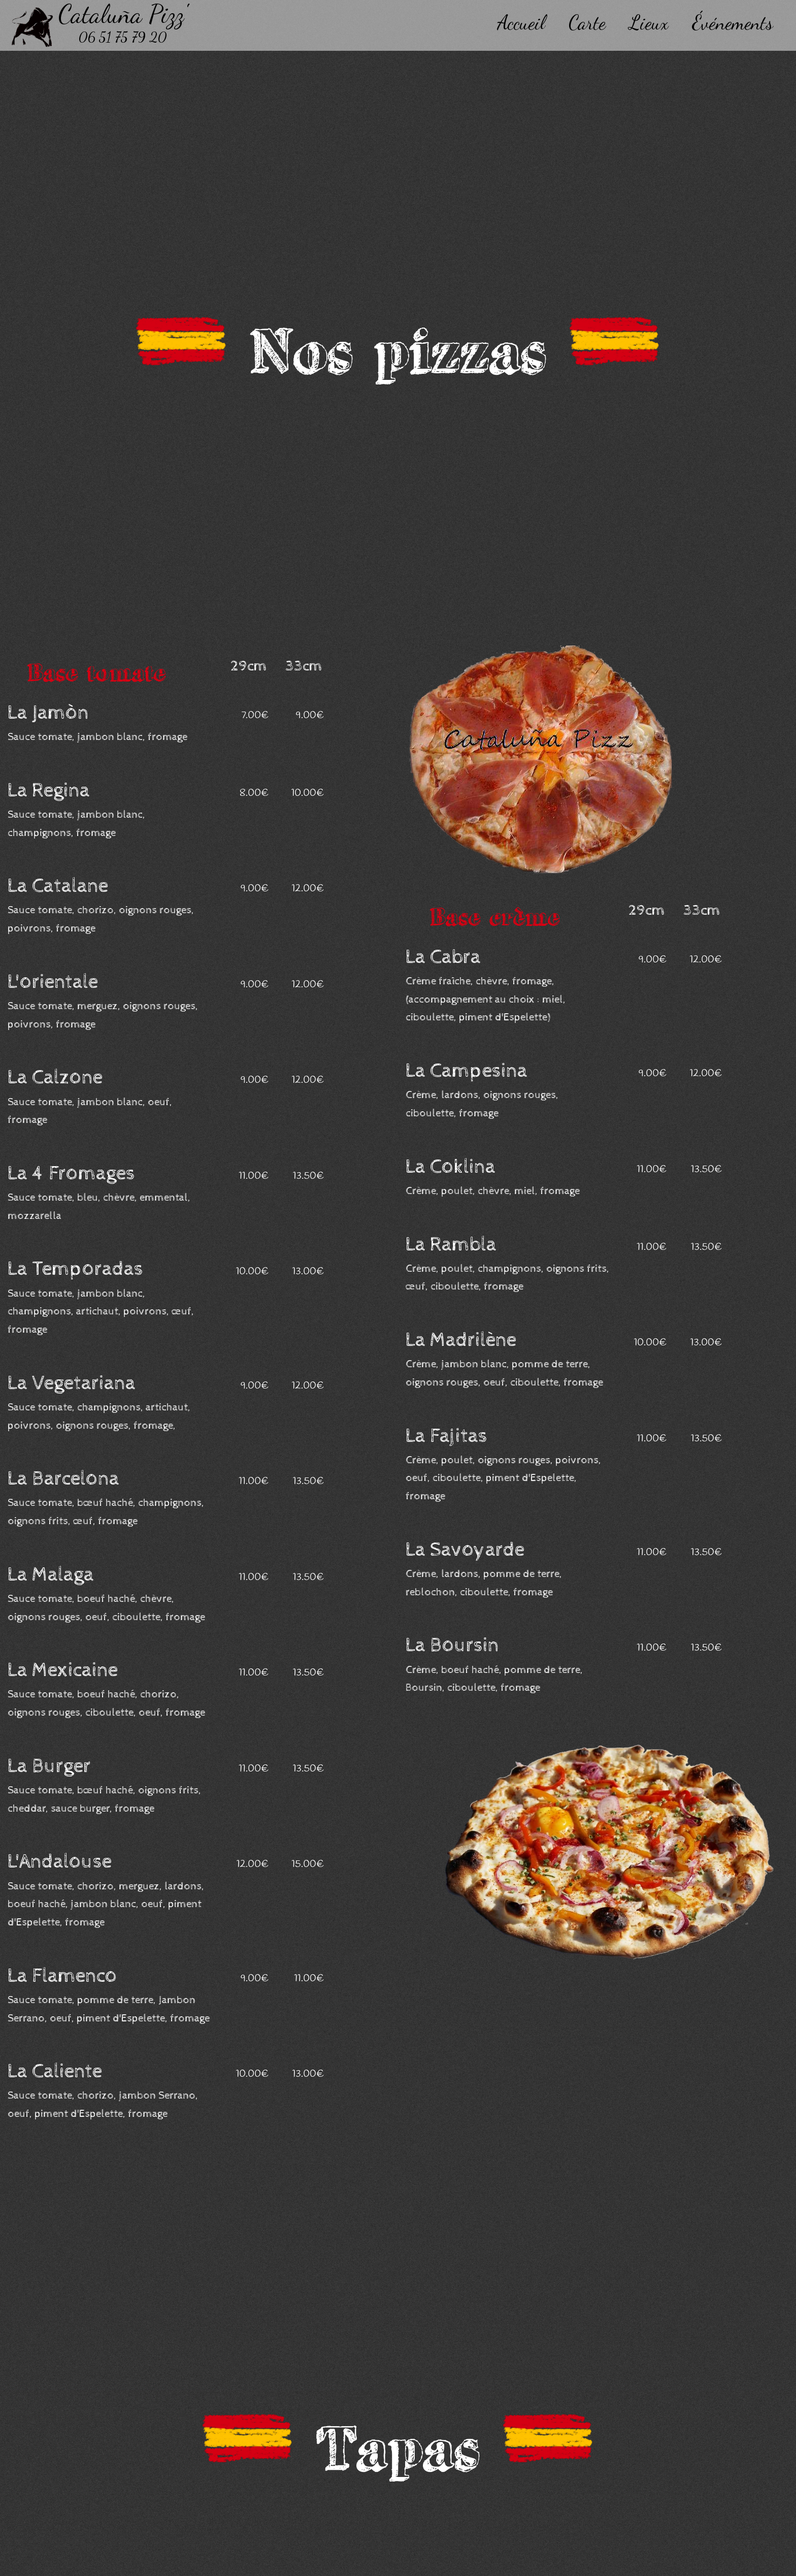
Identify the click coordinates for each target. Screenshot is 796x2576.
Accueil (521, 23)
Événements (732, 23)
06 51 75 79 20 (123, 37)
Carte (587, 23)
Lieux (649, 23)
